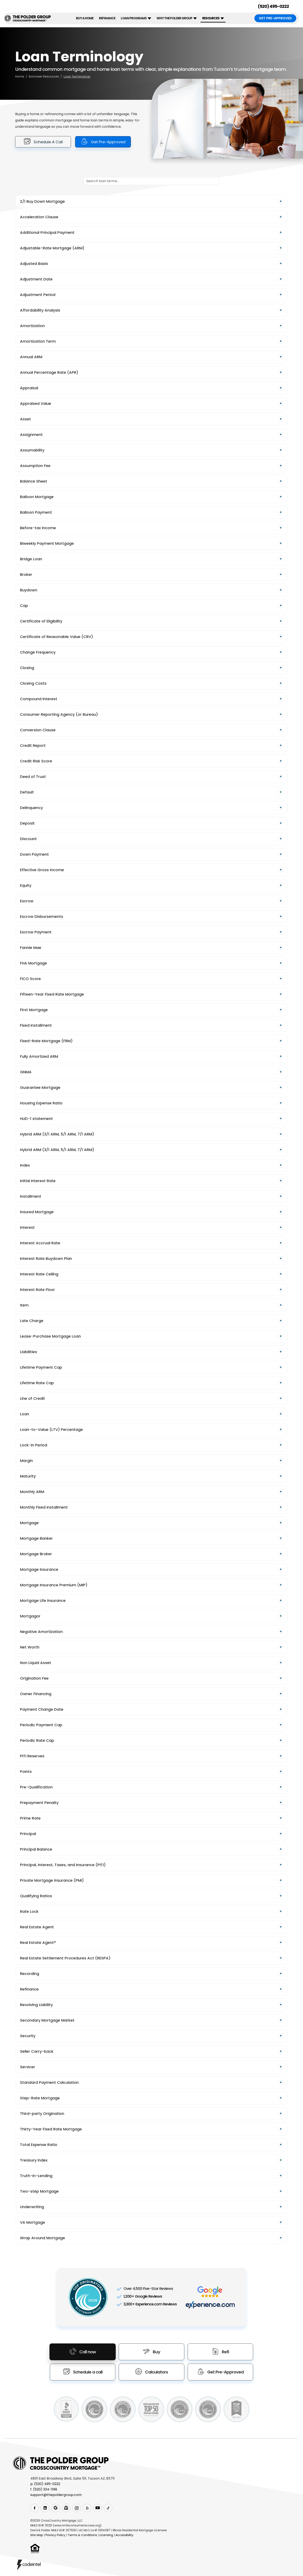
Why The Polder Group (177, 18)
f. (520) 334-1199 (43, 2489)
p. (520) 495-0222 (45, 2483)
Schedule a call (43, 142)
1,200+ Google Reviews (143, 2277)
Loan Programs (136, 18)
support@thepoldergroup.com (56, 2494)
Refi (201, 2352)
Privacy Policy (55, 2535)
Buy (132, 2352)
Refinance (107, 18)
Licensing (106, 2535)
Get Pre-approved (275, 18)
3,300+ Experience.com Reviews (150, 2284)
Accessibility (124, 2535)
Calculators (132, 2372)
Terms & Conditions (82, 2535)
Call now (82, 2352)
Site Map (36, 2535)
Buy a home (84, 18)
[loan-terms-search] (151, 162)
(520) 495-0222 (273, 6)
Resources (213, 18)
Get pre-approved (103, 142)
